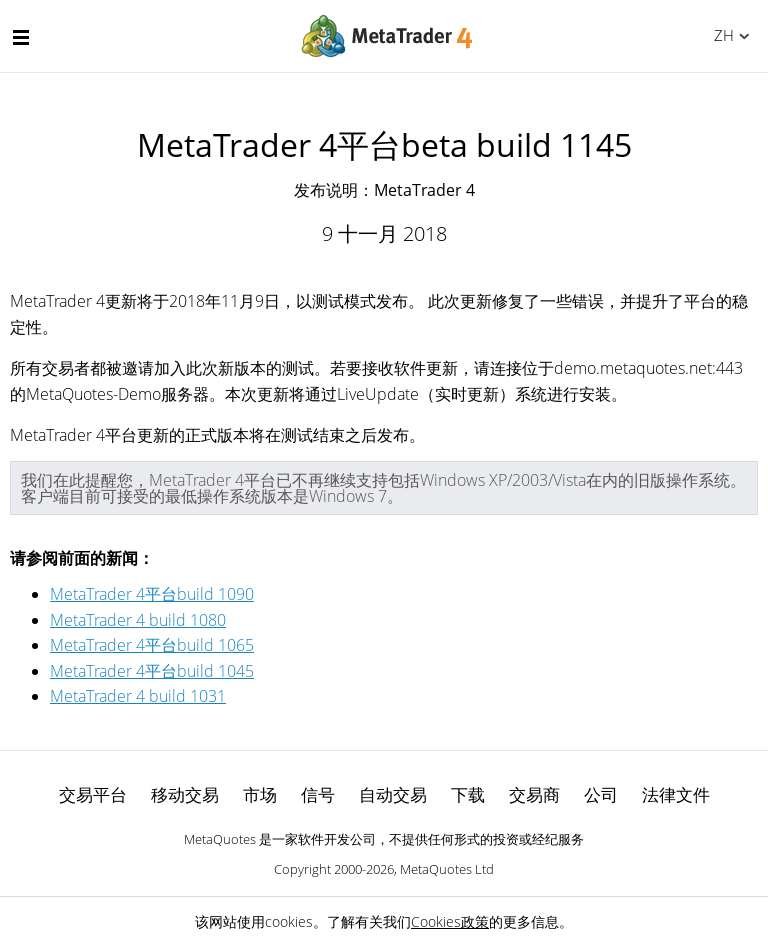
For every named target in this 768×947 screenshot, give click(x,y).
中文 (720, 35)
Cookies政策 (450, 921)
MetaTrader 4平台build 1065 (152, 645)
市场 (260, 794)
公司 (601, 794)
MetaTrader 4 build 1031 (138, 696)
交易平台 (93, 794)
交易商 (534, 794)
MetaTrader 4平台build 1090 (152, 594)
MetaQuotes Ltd (447, 869)
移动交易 (185, 794)
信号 (318, 794)
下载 (468, 794)
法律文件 (676, 794)
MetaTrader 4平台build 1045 (152, 671)
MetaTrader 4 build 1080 (138, 620)
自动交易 (393, 794)
